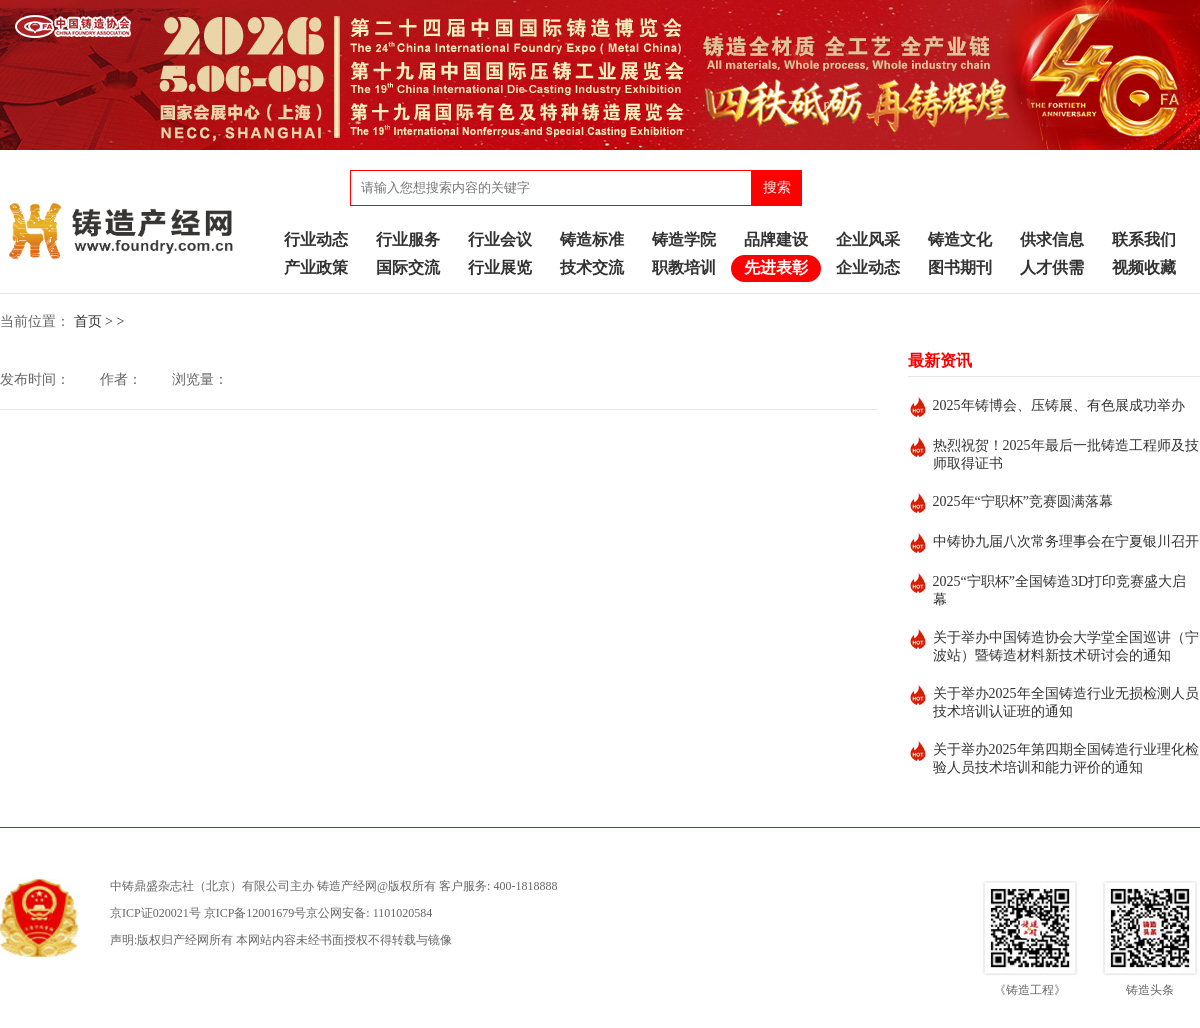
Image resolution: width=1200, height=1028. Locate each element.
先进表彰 (776, 267)
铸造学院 (684, 239)
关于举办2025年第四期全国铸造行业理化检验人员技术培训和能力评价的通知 (1066, 758)
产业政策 (316, 267)
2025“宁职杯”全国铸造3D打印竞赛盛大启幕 (1060, 590)
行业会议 (500, 239)
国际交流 (408, 267)
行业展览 (500, 267)
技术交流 (592, 267)
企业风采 (868, 239)
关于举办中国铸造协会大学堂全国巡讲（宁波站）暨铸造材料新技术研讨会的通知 (1066, 646)
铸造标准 (592, 239)
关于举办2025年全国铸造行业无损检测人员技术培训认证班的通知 (1066, 702)
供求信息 (1052, 239)
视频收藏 (1144, 267)
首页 (88, 321)
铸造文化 (960, 239)
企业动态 (868, 267)
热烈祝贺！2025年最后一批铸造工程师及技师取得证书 (1066, 454)
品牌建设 (776, 239)
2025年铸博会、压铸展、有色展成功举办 (1059, 405)
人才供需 (1052, 267)
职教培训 (684, 267)
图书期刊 (960, 267)
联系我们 (1144, 239)
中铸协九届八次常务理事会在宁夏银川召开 (1066, 541)
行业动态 (316, 239)
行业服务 (408, 239)
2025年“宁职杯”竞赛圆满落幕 (1023, 501)
